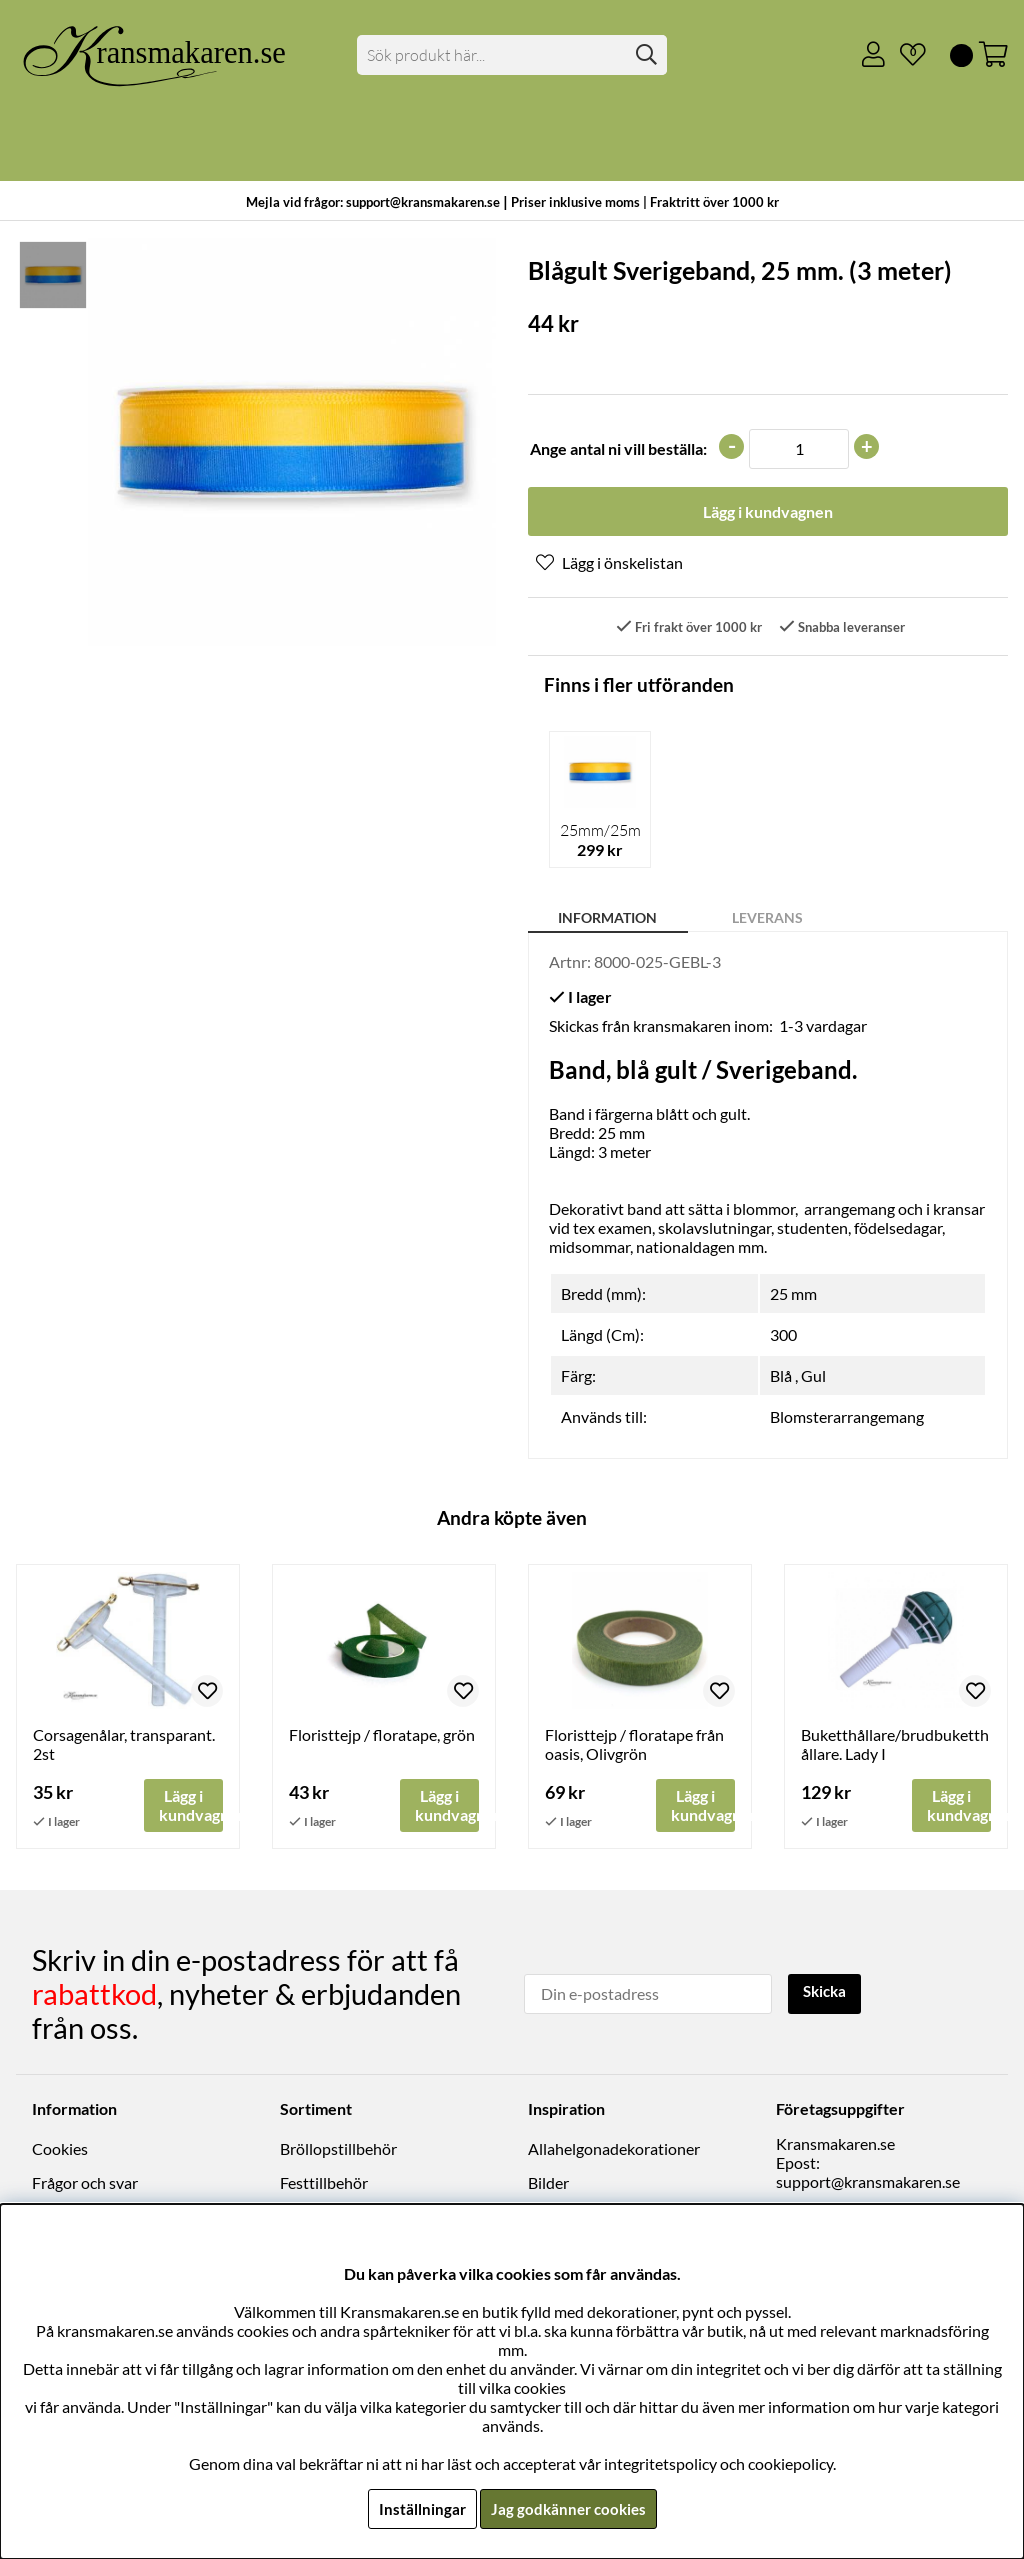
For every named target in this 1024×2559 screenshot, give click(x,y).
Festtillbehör (324, 2184)
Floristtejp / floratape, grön (382, 1736)
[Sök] (511, 55)
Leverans (767, 919)
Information (607, 919)
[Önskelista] (905, 55)
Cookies (60, 2149)
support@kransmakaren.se (868, 2182)
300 (783, 1336)
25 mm (793, 1295)
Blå (781, 1377)
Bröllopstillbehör (338, 2149)
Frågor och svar (85, 2184)
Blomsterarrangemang (847, 1418)
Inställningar (419, 2508)
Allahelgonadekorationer (614, 2149)
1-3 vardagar (823, 1027)
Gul (813, 1377)
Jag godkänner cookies (568, 2508)
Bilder (548, 2184)
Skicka (827, 1993)
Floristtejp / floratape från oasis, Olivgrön (634, 1746)
